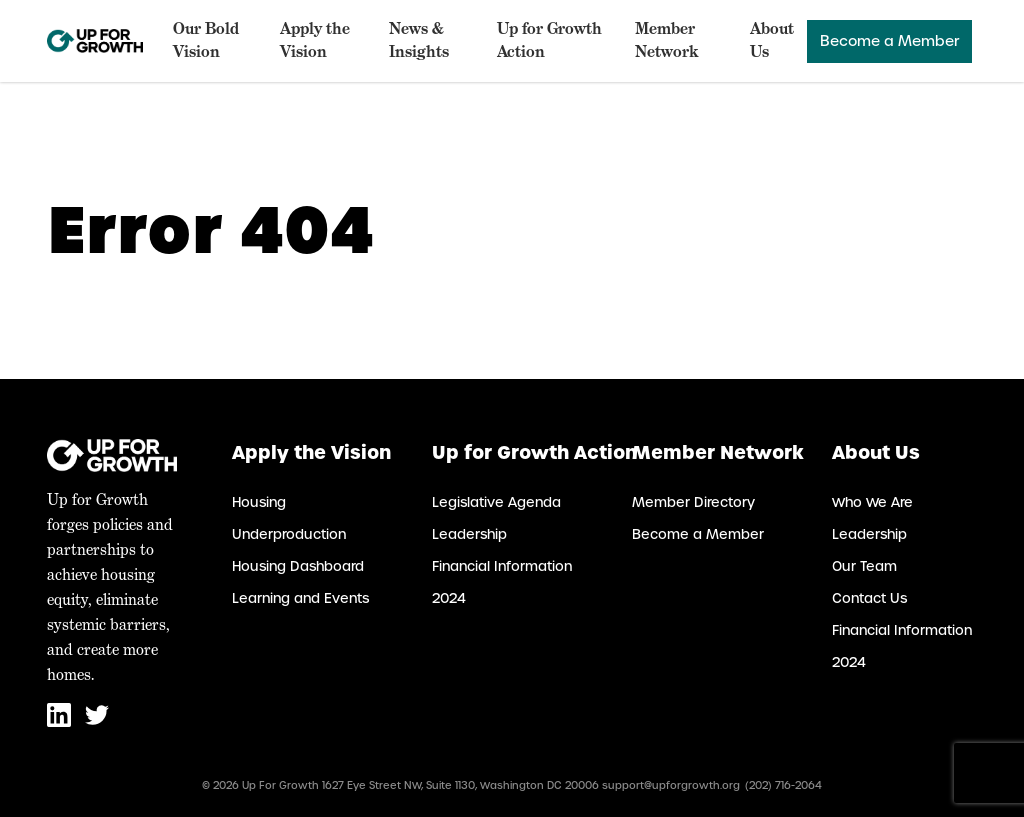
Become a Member (889, 41)
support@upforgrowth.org (671, 785)
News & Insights (419, 40)
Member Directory (693, 502)
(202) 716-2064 (783, 785)
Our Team (864, 566)
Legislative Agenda (496, 502)
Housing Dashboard (298, 566)
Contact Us (869, 598)
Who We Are (872, 502)
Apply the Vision (315, 40)
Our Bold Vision (206, 40)
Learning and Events (300, 598)
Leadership (469, 534)
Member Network (667, 40)
